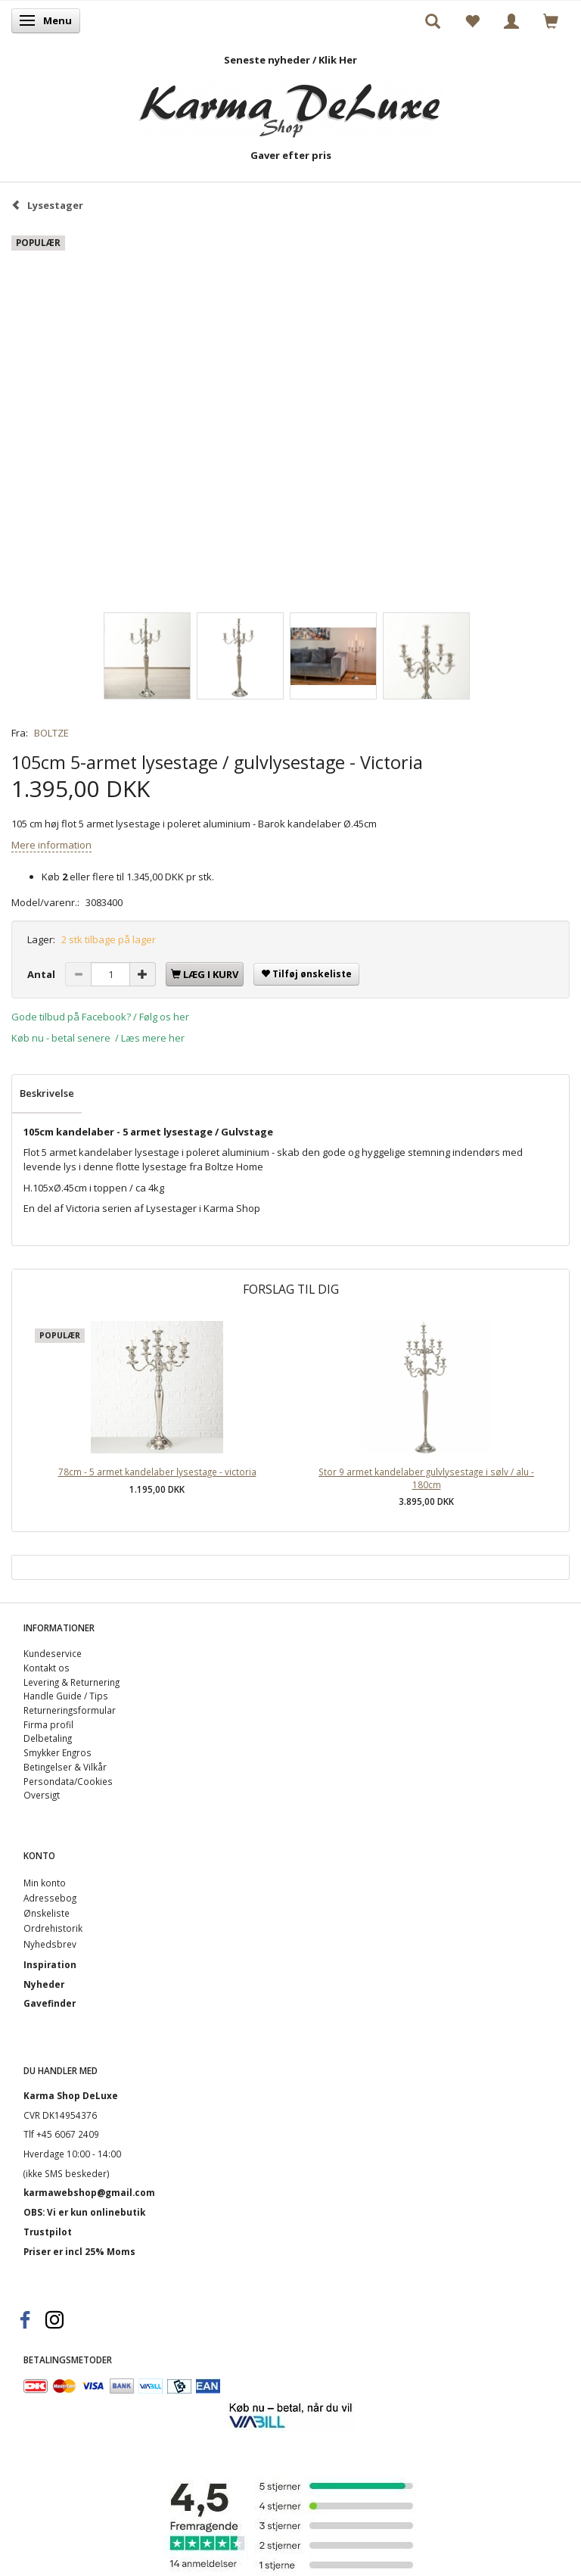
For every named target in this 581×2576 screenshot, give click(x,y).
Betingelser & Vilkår (65, 1767)
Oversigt (41, 1795)
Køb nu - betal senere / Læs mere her (98, 1038)
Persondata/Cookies (68, 1781)
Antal (42, 974)
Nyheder (43, 1984)
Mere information (51, 845)
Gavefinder (49, 2003)
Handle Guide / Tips (65, 1696)
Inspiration (49, 1964)
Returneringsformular (69, 1710)
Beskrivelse (47, 1093)
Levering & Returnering (71, 1682)
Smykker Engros (57, 1752)
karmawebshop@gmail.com (89, 2192)
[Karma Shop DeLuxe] (290, 103)
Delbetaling (47, 1738)
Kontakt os (46, 1668)
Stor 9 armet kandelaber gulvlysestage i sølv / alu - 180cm (426, 1478)
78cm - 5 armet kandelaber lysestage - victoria (157, 1472)
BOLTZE (51, 733)
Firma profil (48, 1724)
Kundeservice (52, 1653)
